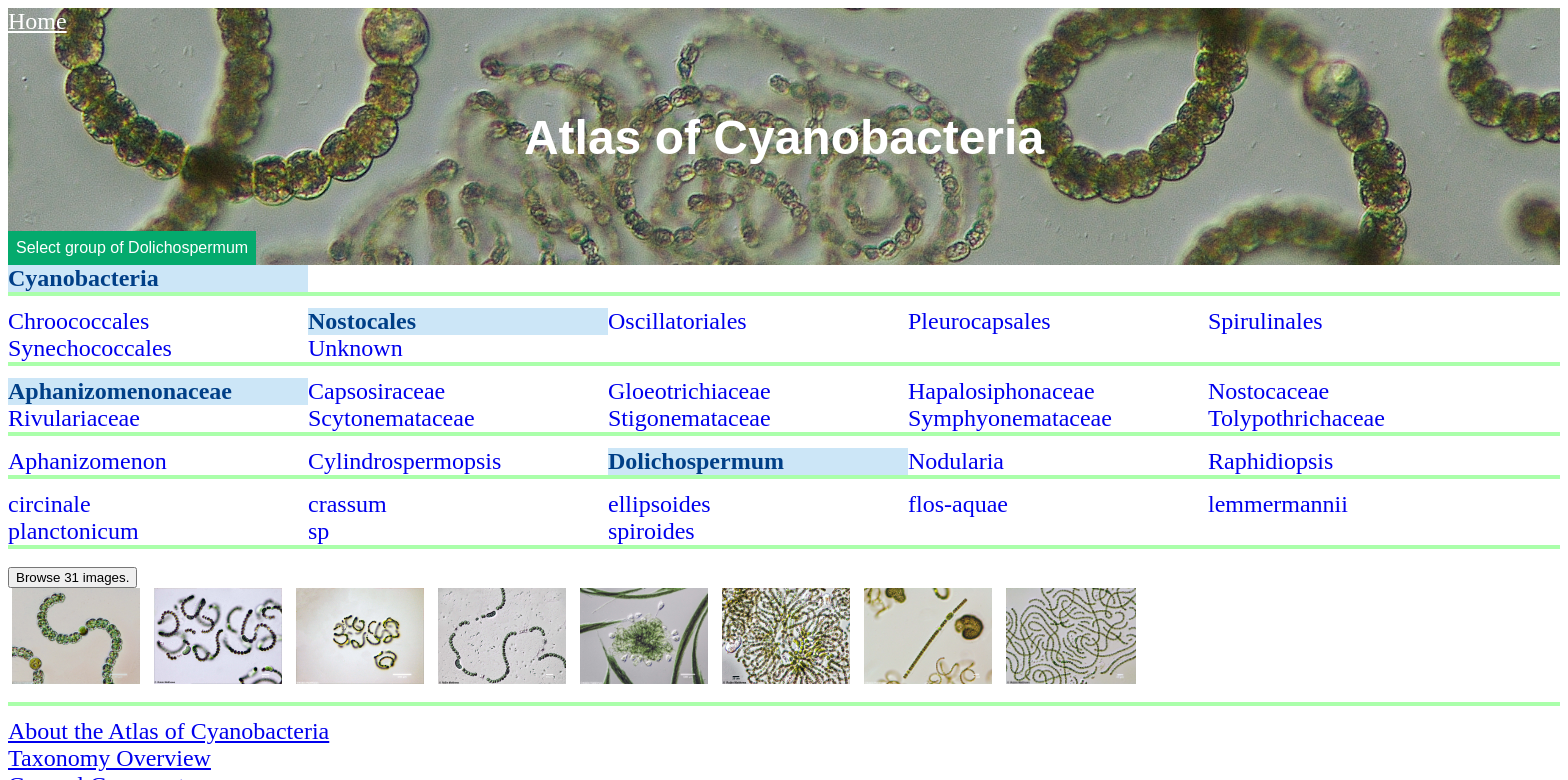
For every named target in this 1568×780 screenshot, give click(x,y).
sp (318, 531)
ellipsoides (659, 504)
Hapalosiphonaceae (1001, 391)
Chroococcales (78, 321)
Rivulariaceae (74, 418)
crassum (347, 504)
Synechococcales (90, 348)
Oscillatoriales (677, 321)
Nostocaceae (1268, 391)
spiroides (651, 531)
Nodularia (956, 461)
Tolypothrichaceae (1296, 418)
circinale (49, 504)
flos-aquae (958, 504)
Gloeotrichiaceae (689, 391)
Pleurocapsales (979, 321)
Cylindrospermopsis (404, 461)
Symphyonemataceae (1010, 418)
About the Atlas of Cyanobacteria (168, 731)
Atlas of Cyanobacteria (784, 136)
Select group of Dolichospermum (132, 247)
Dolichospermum (696, 461)
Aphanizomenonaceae (120, 391)
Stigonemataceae (689, 418)
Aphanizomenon (87, 461)
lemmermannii (1278, 504)
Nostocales (362, 321)
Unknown (355, 348)
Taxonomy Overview (109, 758)
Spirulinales (1265, 321)
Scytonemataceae (391, 418)
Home (37, 21)
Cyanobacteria (83, 278)
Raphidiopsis (1270, 461)
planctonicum (73, 531)
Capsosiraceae (376, 391)
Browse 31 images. (72, 577)
